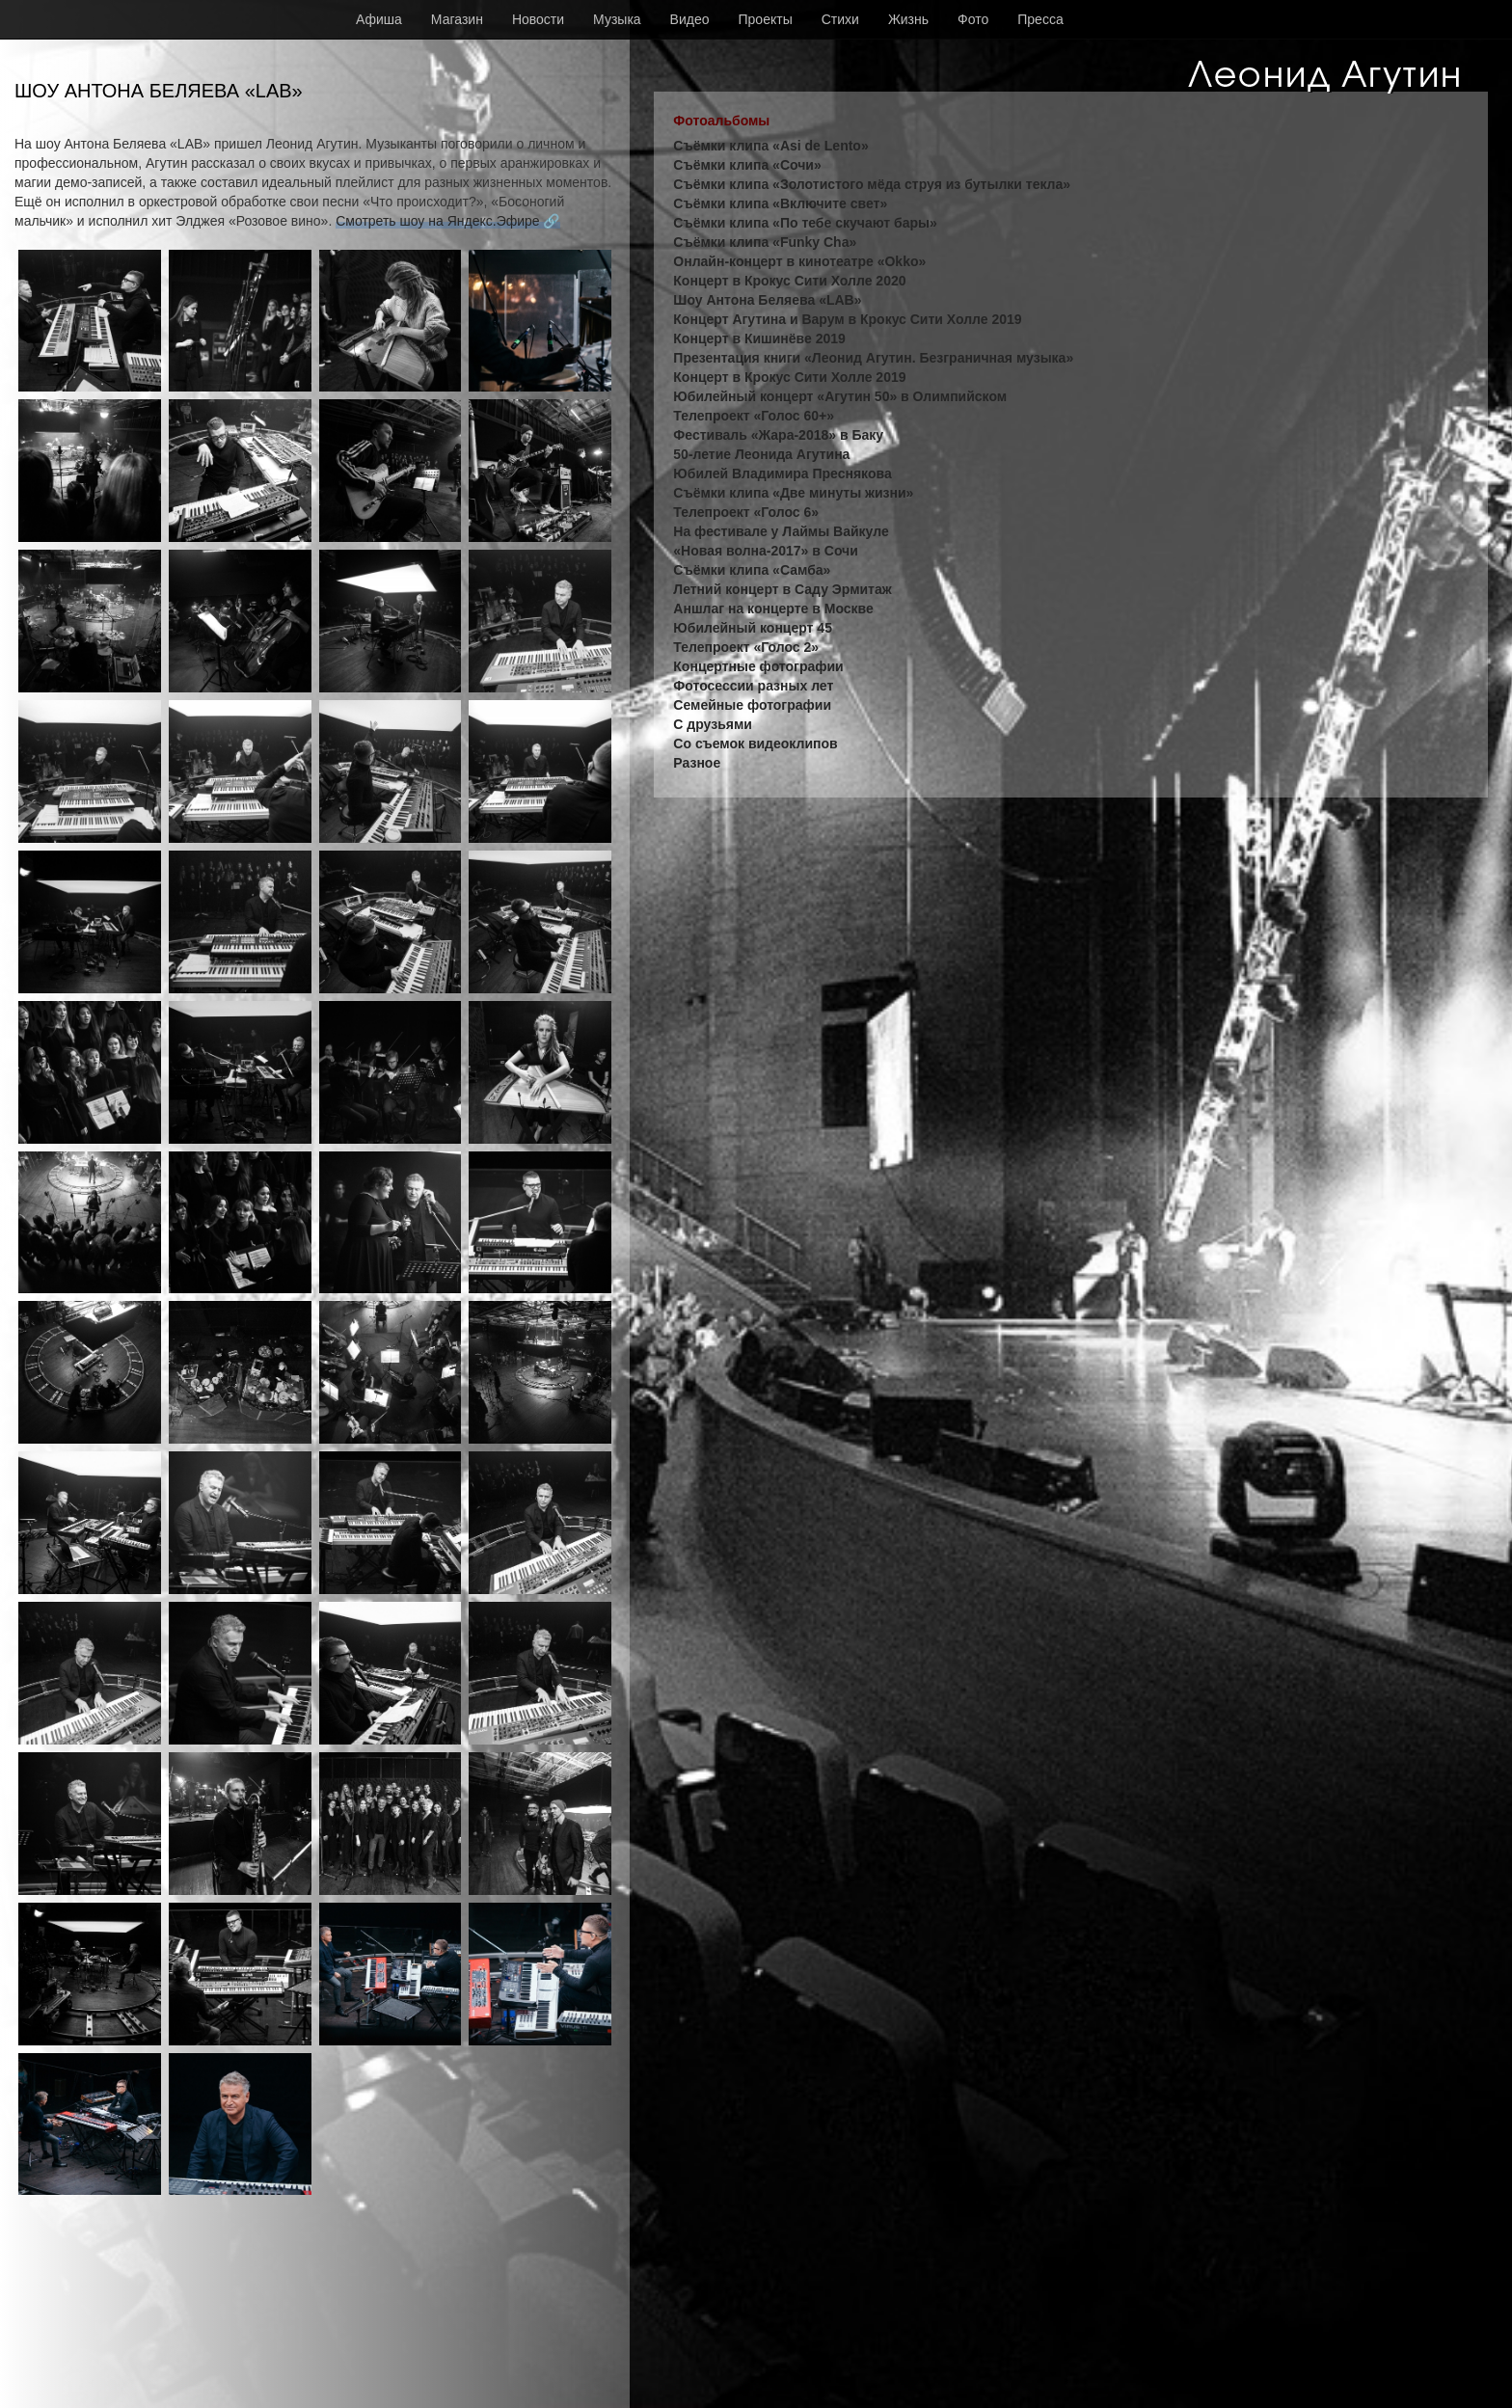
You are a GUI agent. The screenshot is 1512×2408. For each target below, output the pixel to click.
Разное (696, 763)
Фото (973, 19)
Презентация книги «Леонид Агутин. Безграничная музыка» (873, 357)
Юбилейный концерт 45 (752, 628)
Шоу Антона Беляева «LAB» (767, 300)
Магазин (457, 19)
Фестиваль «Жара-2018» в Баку (778, 435)
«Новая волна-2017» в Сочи (765, 550)
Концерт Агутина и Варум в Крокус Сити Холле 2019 (847, 319)
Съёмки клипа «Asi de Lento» (770, 145)
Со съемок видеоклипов (755, 743)
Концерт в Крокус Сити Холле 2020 (789, 280)
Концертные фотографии (758, 666)
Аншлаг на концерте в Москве (773, 608)
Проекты (766, 19)
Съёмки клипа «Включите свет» (780, 203)
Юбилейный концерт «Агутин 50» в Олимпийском (840, 396)
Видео (690, 19)
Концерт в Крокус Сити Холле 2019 (789, 377)
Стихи (840, 19)
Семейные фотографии (752, 705)
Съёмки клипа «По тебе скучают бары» (804, 222)
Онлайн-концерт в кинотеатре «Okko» (799, 261)
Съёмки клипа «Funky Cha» (764, 242)
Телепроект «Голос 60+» (753, 415)
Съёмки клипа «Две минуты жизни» (793, 493)
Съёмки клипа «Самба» (751, 570)
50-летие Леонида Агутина (761, 454)
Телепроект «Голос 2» (746, 647)
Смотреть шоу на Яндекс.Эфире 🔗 (447, 221)
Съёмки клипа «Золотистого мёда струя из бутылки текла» (871, 184)
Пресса (1040, 19)
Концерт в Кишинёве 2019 (759, 338)
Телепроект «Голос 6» (746, 512)
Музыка (617, 19)
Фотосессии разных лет (753, 685)
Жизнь (908, 19)
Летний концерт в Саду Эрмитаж (782, 589)
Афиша (379, 19)
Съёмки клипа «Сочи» (747, 165)
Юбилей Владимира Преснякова (782, 473)
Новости (538, 19)
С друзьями (712, 724)
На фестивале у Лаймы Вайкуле (780, 531)
